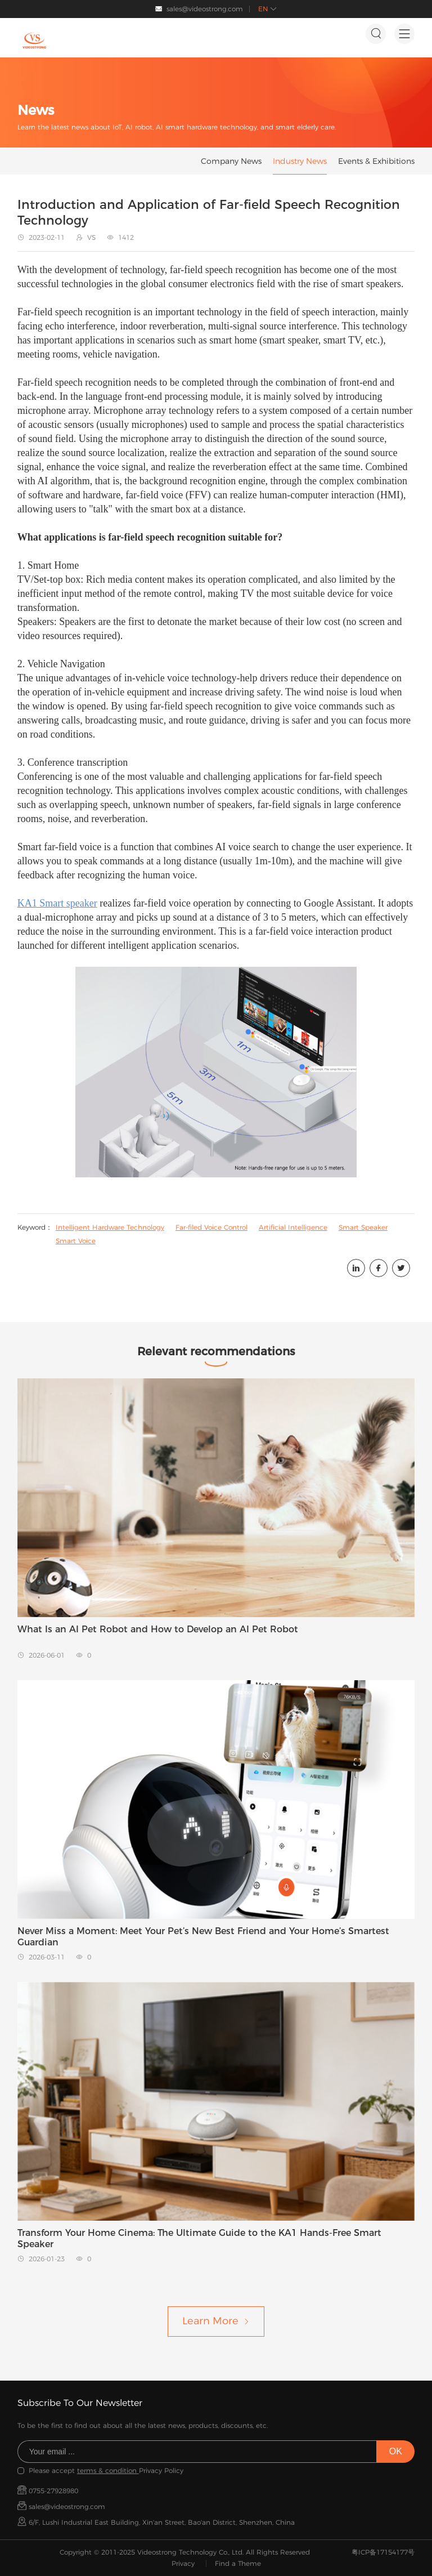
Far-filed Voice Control (212, 1227)
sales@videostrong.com (204, 9)
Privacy (183, 2563)
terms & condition (108, 2470)
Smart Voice (76, 1240)
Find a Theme (238, 2563)
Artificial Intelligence (293, 1227)
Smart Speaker (363, 1227)
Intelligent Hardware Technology (110, 1227)
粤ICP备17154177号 (383, 2552)
